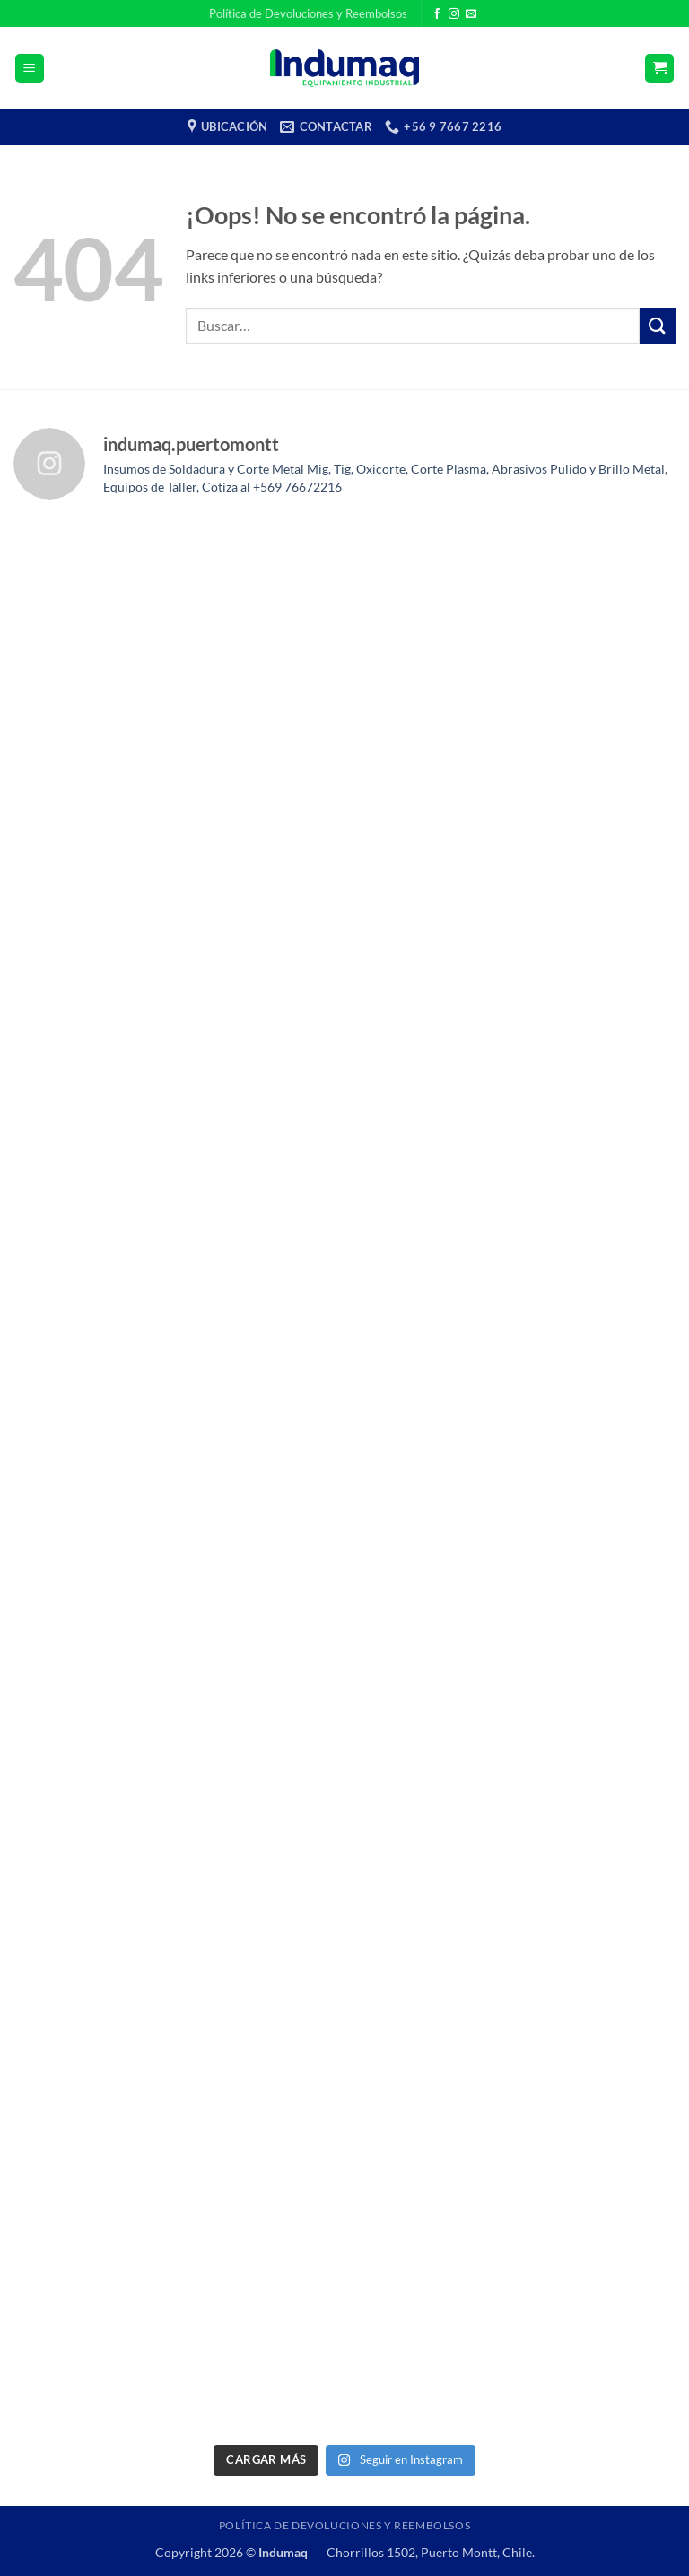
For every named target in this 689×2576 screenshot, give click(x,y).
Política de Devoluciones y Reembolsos (308, 13)
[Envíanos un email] (471, 14)
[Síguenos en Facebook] (437, 14)
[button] (29, 68)
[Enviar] (658, 325)
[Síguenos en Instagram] (454, 14)
